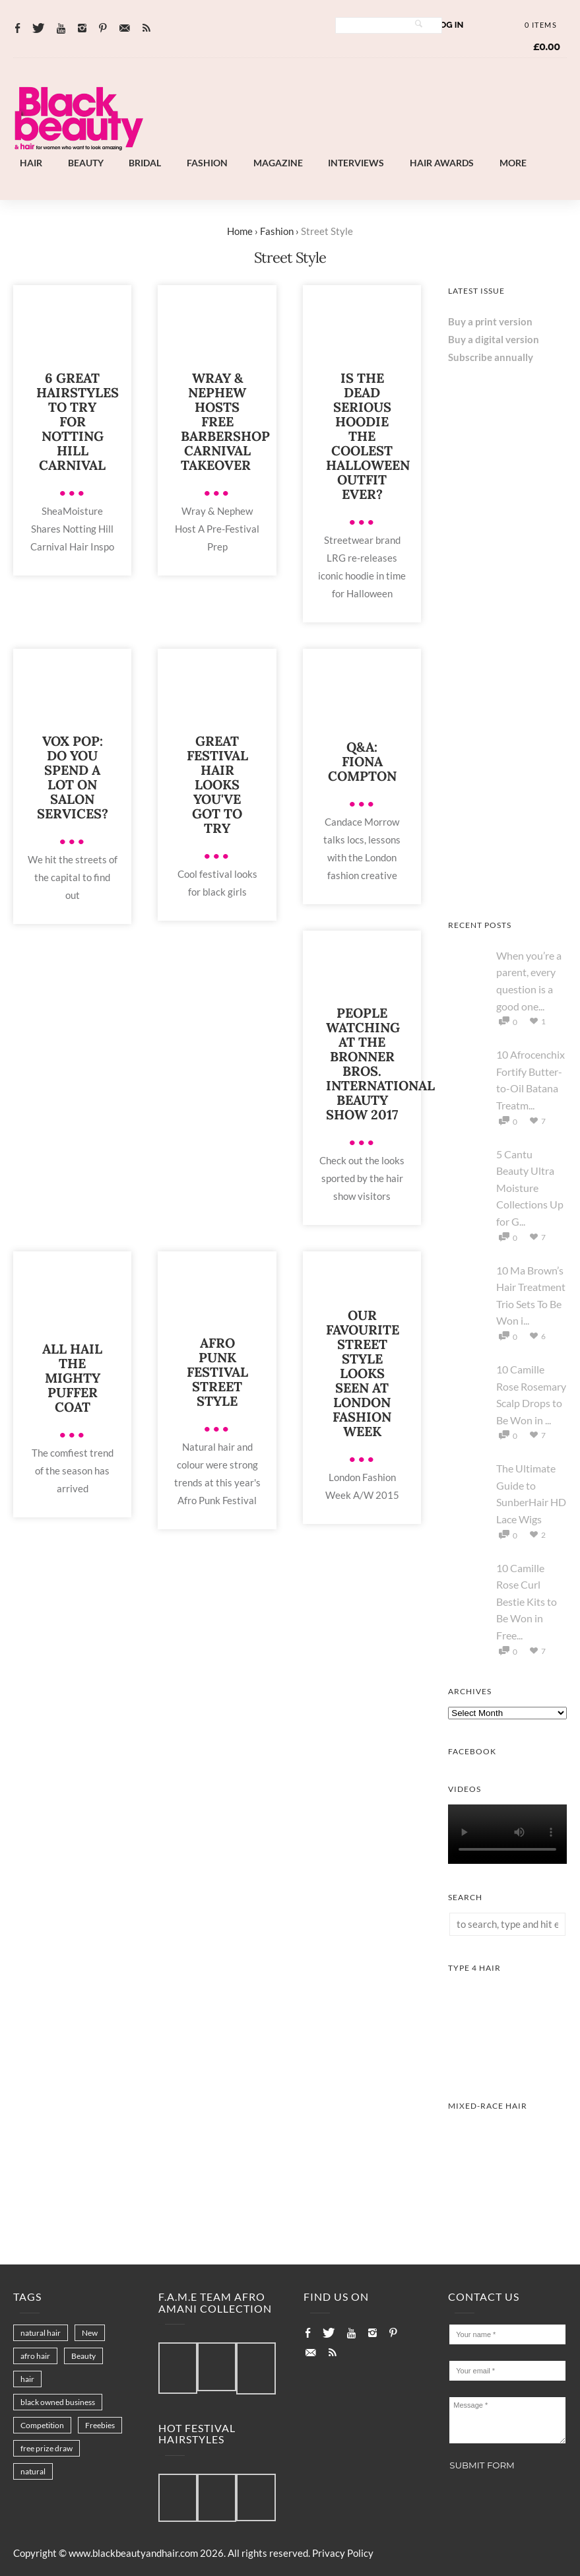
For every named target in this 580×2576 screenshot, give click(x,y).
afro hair (35, 2356)
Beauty (86, 162)
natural (33, 2471)
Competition (42, 2425)
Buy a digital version (493, 339)
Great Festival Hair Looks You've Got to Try (217, 784)
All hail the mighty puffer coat (72, 1377)
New (90, 2333)
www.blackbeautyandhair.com (133, 2553)
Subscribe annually (490, 357)
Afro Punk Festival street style (217, 1372)
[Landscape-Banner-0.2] (352, 141)
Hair (31, 162)
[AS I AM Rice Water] (507, 647)
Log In (449, 25)
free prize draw (46, 2448)
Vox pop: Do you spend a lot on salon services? (72, 777)
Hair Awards (442, 162)
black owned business (57, 2402)
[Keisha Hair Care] (507, 888)
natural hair (40, 2333)
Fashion (207, 162)
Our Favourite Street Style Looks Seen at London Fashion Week (362, 1373)
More (513, 162)
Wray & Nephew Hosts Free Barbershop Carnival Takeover (225, 421)
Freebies (100, 2425)
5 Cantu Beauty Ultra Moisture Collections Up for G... (530, 1188)
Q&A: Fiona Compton (362, 761)
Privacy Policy (342, 2553)
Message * (507, 2420)
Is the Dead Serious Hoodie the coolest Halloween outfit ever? (368, 436)
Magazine (278, 162)
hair (27, 2379)
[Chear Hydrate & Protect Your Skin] (507, 768)
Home (240, 231)
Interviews (356, 162)
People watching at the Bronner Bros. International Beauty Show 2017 (380, 1064)
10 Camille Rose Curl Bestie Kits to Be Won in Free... (526, 1601)
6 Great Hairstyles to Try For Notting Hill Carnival (77, 421)
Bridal (145, 162)
